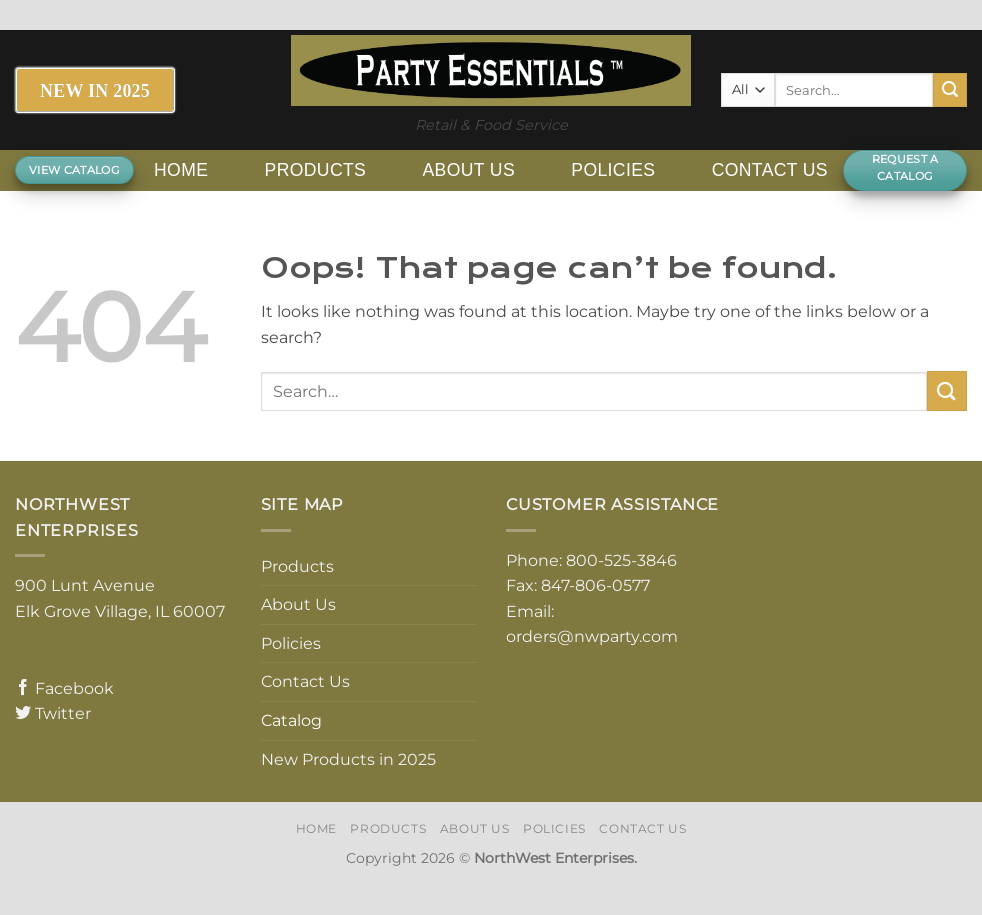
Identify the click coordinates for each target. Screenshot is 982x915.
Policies (613, 170)
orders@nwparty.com (592, 636)
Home (181, 170)
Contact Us (770, 170)
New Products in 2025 (348, 759)
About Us (469, 170)
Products (316, 170)
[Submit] (950, 90)
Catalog (291, 720)
